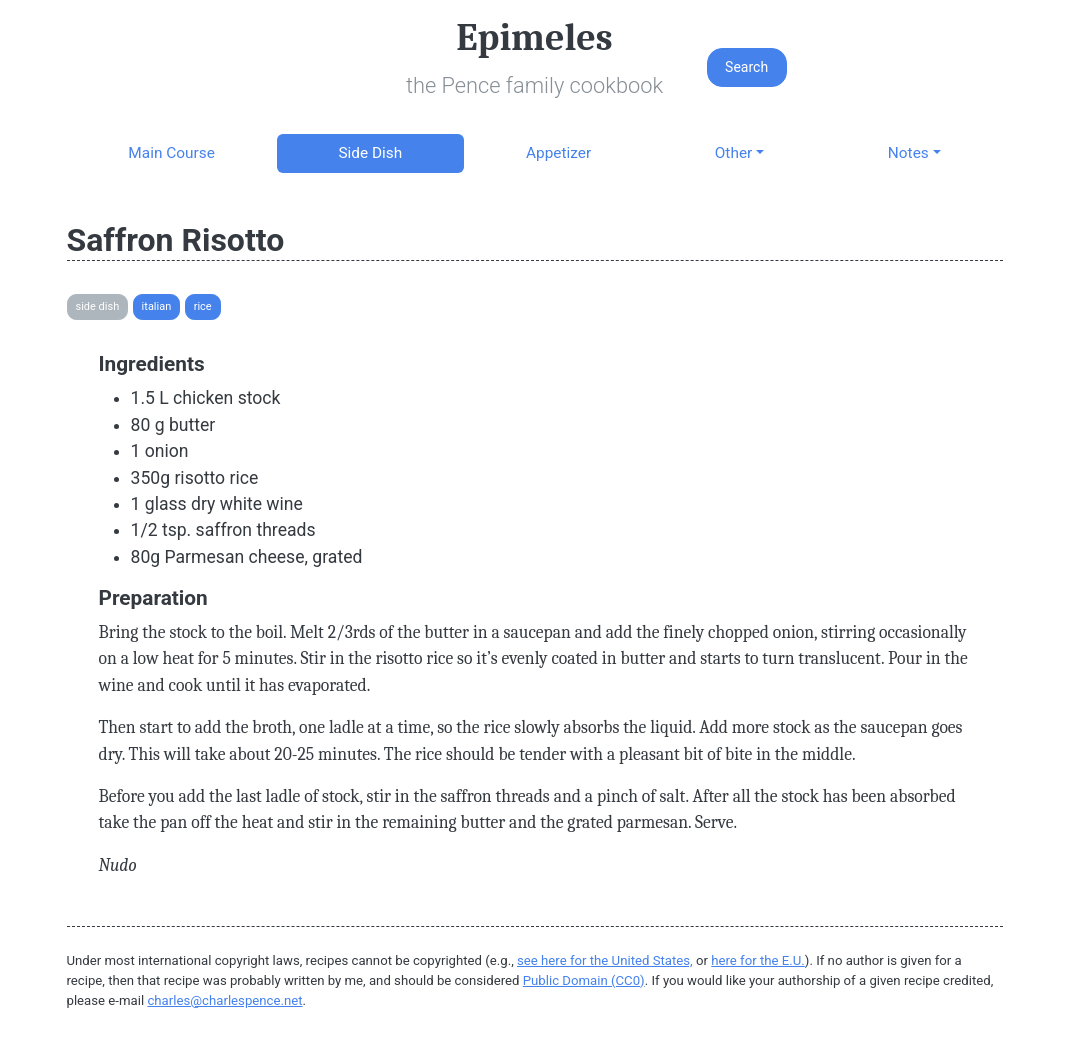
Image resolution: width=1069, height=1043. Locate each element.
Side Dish (370, 153)
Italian (157, 306)
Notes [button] (908, 153)
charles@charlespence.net (224, 1000)
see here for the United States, (605, 960)
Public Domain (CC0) (584, 980)
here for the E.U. (758, 960)
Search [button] (746, 67)
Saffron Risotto (176, 240)
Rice (203, 306)
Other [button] (733, 153)
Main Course (171, 153)
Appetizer (558, 153)
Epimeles (534, 38)
